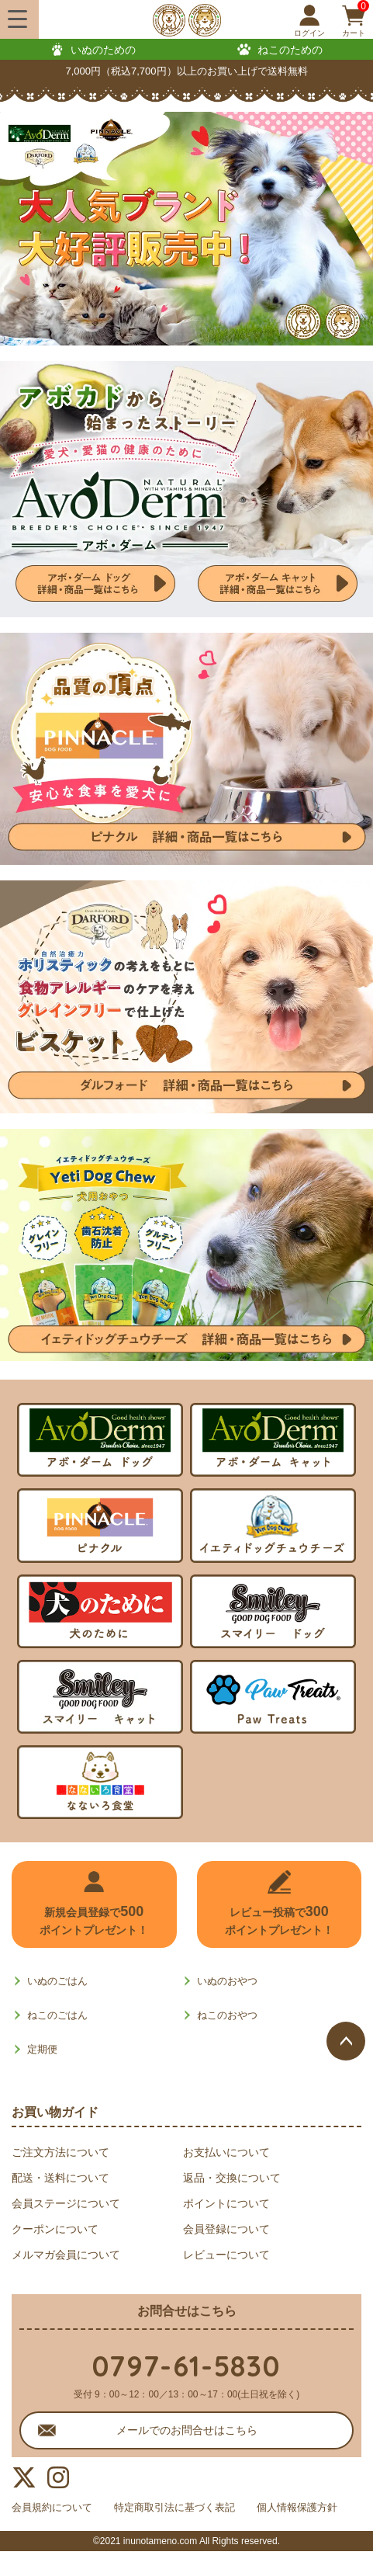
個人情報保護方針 (55, 2532)
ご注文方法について (60, 2152)
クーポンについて (55, 2229)
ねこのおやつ (227, 2015)
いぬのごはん (57, 1981)
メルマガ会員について (66, 2254)
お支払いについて (226, 2152)
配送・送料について (60, 2178)
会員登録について (226, 2229)
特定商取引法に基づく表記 (187, 2507)
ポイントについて (226, 2203)
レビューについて (226, 2254)
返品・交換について (232, 2178)
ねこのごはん (57, 2015)
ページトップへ (345, 2041)
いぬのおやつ (227, 1981)
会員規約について (55, 2507)
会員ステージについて (66, 2203)
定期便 (42, 2049)
